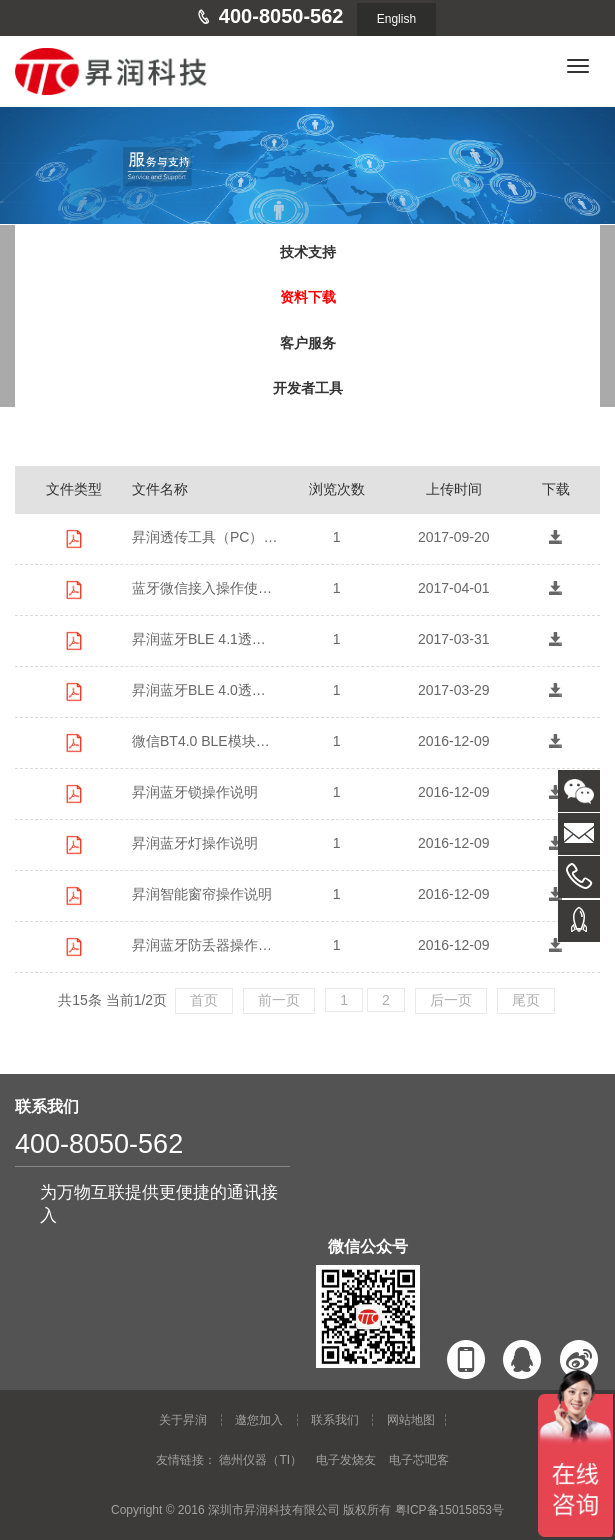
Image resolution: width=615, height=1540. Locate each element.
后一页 (451, 1000)
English (396, 19)
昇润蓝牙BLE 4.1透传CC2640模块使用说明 (205, 639)
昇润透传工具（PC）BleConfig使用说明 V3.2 (205, 537)
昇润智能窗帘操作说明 (202, 894)
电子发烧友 (346, 1460)
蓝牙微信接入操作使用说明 (205, 588)
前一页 (279, 1000)
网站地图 (411, 1420)
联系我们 (335, 1420)
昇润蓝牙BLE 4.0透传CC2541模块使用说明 (205, 690)
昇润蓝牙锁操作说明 (195, 792)
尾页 (526, 1000)
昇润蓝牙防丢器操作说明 (205, 945)
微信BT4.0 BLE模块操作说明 (205, 741)
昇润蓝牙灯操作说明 (195, 843)
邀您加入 (259, 1420)
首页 (204, 1000)
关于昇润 (183, 1420)
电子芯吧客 (419, 1460)
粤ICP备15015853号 (449, 1510)
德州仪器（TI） (260, 1460)
